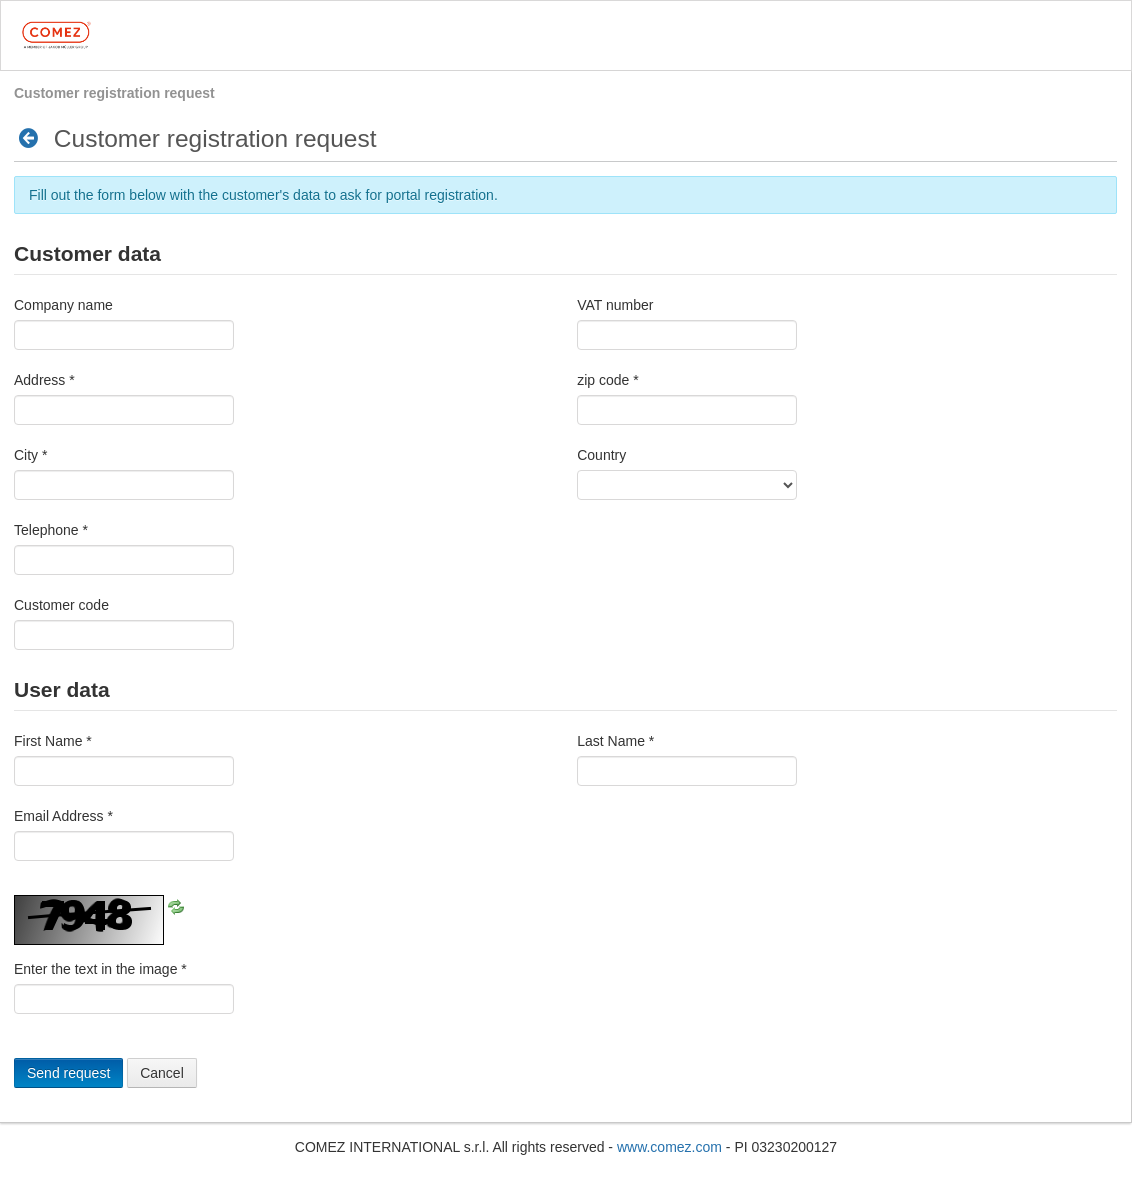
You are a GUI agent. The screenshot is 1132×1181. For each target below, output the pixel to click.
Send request (68, 1073)
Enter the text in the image (100, 969)
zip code (608, 380)
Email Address (63, 816)
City (30, 455)
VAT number (615, 305)
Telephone (51, 530)
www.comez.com (669, 1147)
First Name (53, 741)
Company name (63, 305)
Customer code (61, 605)
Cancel (162, 1073)
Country (601, 455)
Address (44, 380)
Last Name (615, 741)
